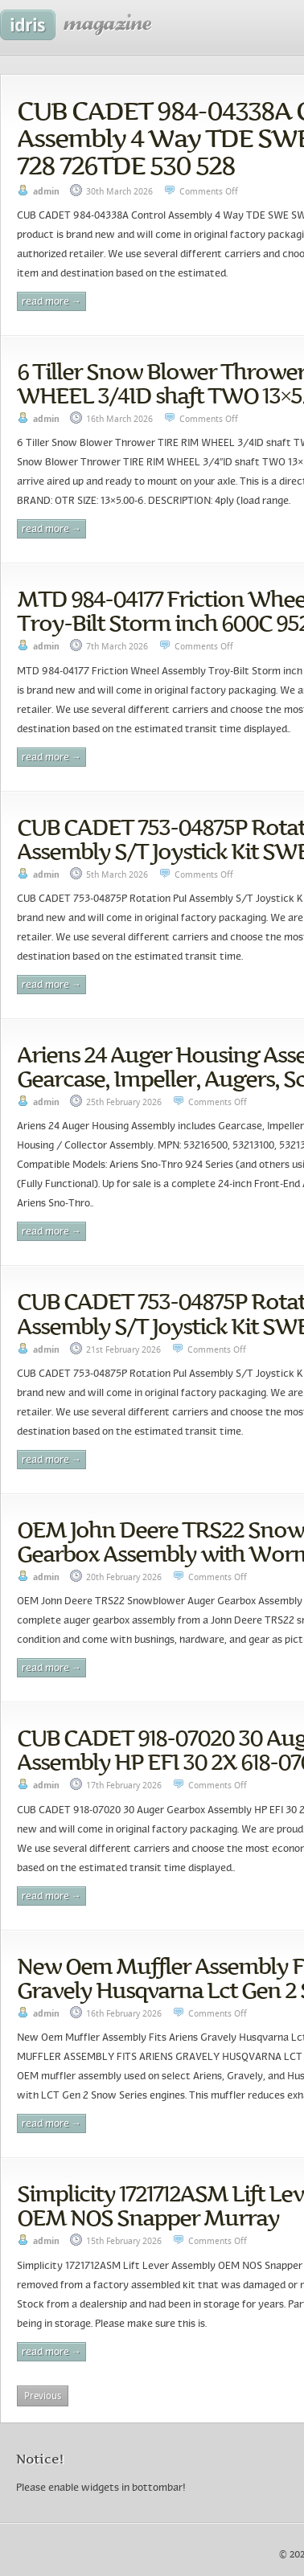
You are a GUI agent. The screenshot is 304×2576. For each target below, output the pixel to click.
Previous (42, 2396)
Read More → (51, 302)
